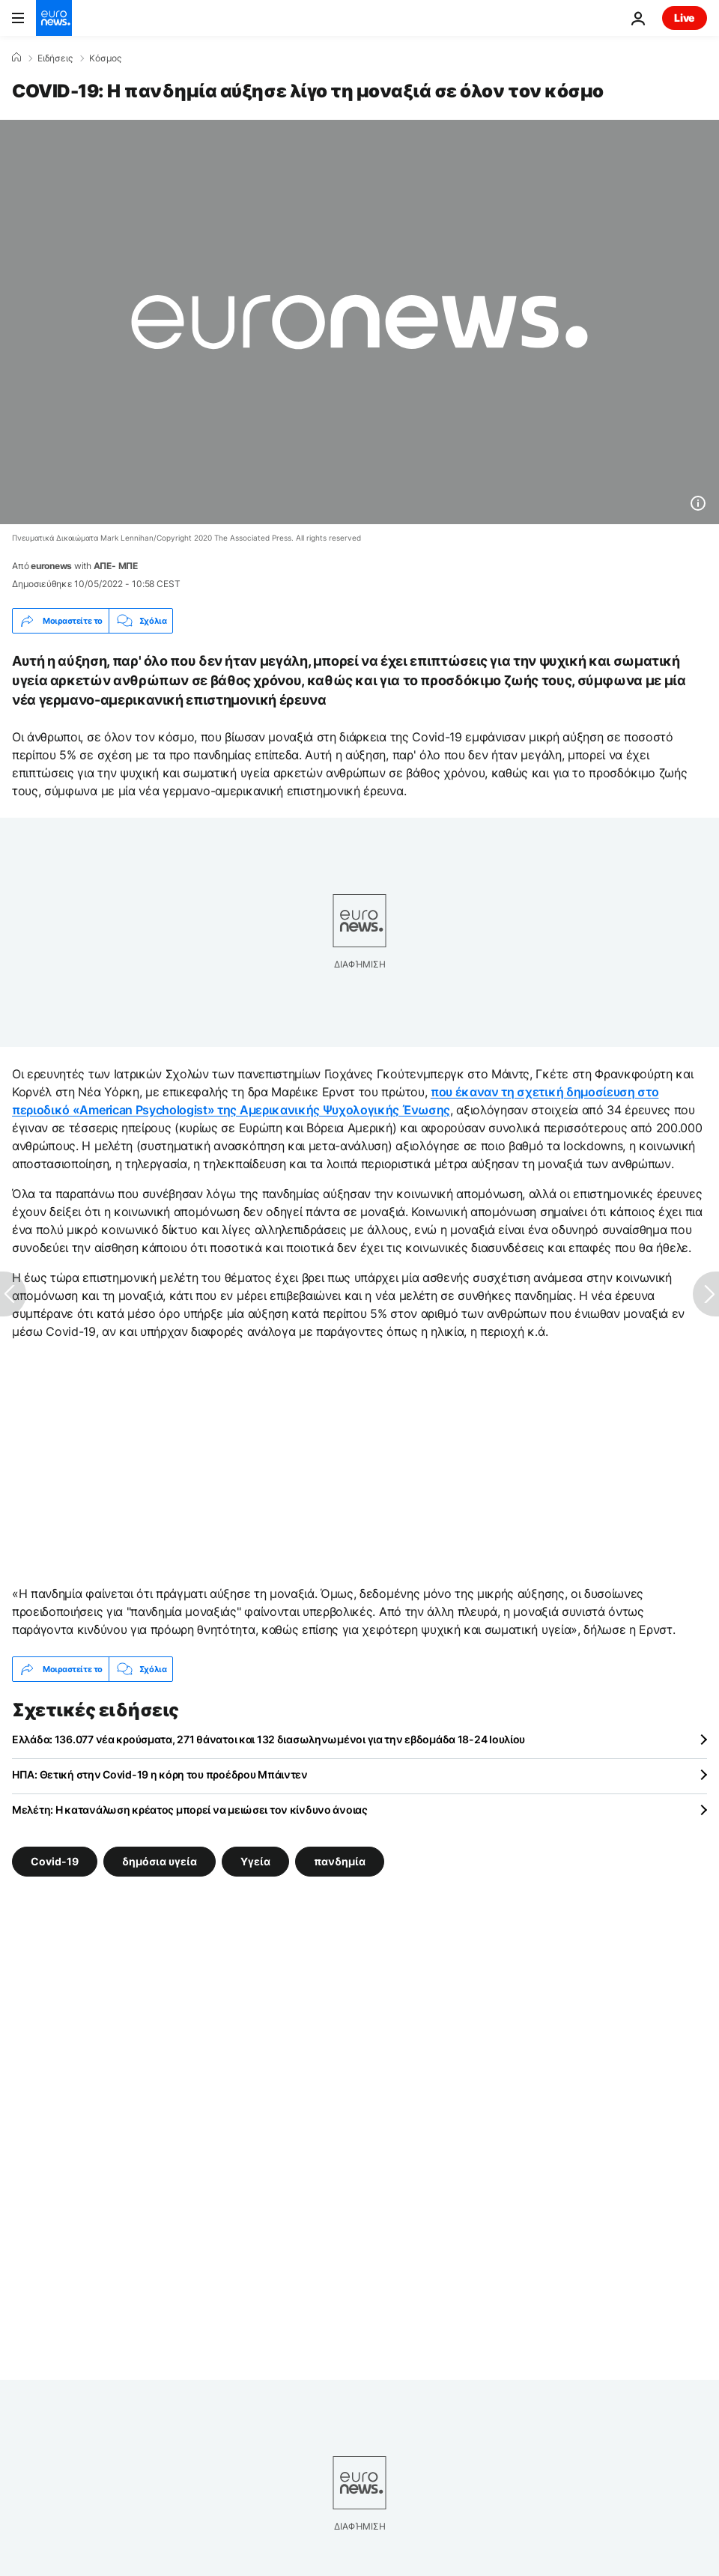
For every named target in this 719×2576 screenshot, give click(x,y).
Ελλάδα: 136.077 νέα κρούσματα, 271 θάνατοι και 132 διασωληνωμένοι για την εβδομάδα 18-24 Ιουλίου (268, 1739)
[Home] (16, 57)
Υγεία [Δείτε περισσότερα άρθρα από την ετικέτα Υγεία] (255, 1861)
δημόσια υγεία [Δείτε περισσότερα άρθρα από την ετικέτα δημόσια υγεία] (159, 1861)
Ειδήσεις (55, 58)
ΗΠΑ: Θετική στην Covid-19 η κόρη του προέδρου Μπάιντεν (160, 1774)
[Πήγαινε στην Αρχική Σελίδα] (54, 18)
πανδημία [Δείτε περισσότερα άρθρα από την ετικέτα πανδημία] (339, 1861)
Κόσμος (105, 58)
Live (684, 17)
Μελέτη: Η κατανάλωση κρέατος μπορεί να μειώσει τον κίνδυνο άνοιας (190, 1809)
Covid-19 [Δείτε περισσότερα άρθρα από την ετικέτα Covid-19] (55, 1861)
